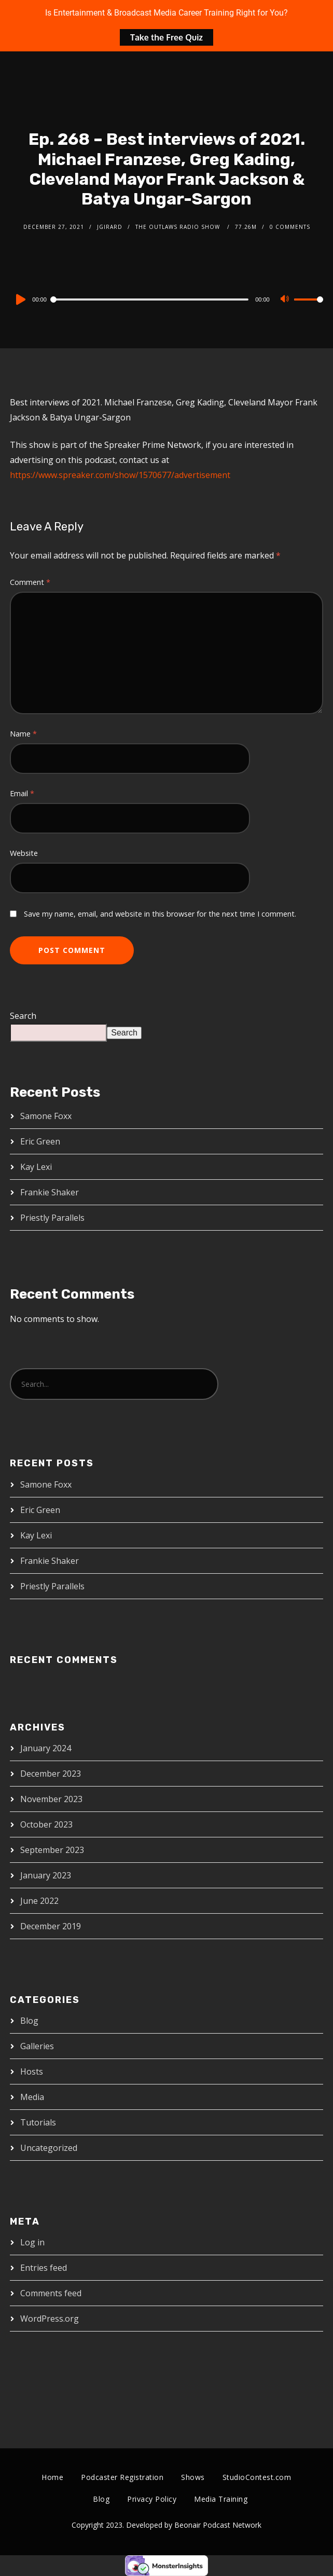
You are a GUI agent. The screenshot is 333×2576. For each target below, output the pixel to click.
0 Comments (290, 226)
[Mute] (286, 300)
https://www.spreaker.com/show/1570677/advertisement (120, 475)
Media (32, 2097)
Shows (193, 2477)
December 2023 (50, 1773)
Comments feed (50, 2293)
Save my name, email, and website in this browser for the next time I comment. (160, 914)
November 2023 (51, 1799)
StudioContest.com (257, 2477)
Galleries (37, 2046)
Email (22, 793)
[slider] (150, 299)
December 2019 (50, 1926)
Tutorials (38, 2122)
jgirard (109, 226)
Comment (30, 582)
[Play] (19, 299)
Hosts (31, 2071)
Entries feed (43, 2267)
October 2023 (46, 1824)
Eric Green (40, 1141)
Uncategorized (48, 2148)
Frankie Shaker (49, 1192)
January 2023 (45, 1875)
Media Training (220, 2499)
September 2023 (52, 1850)
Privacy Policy (151, 2499)
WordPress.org (49, 2318)
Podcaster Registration (122, 2477)
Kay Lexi (36, 1167)
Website (24, 853)
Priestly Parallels (52, 1217)
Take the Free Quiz (166, 37)
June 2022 (39, 1900)
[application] (166, 299)
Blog (29, 2020)
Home (52, 2477)
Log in (32, 2242)
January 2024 (45, 1748)
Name (23, 734)
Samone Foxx (46, 1116)
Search (23, 1015)
